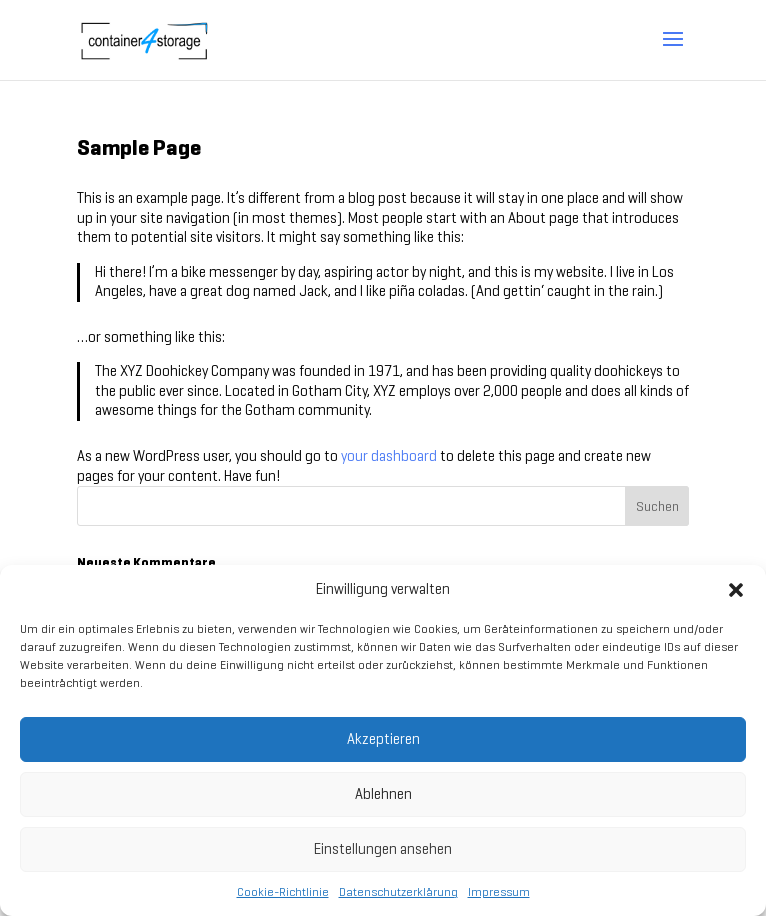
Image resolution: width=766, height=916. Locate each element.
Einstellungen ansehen (383, 849)
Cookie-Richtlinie (283, 891)
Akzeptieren (383, 739)
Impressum (499, 891)
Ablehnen (383, 794)
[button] (736, 590)
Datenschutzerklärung (398, 891)
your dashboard (389, 456)
